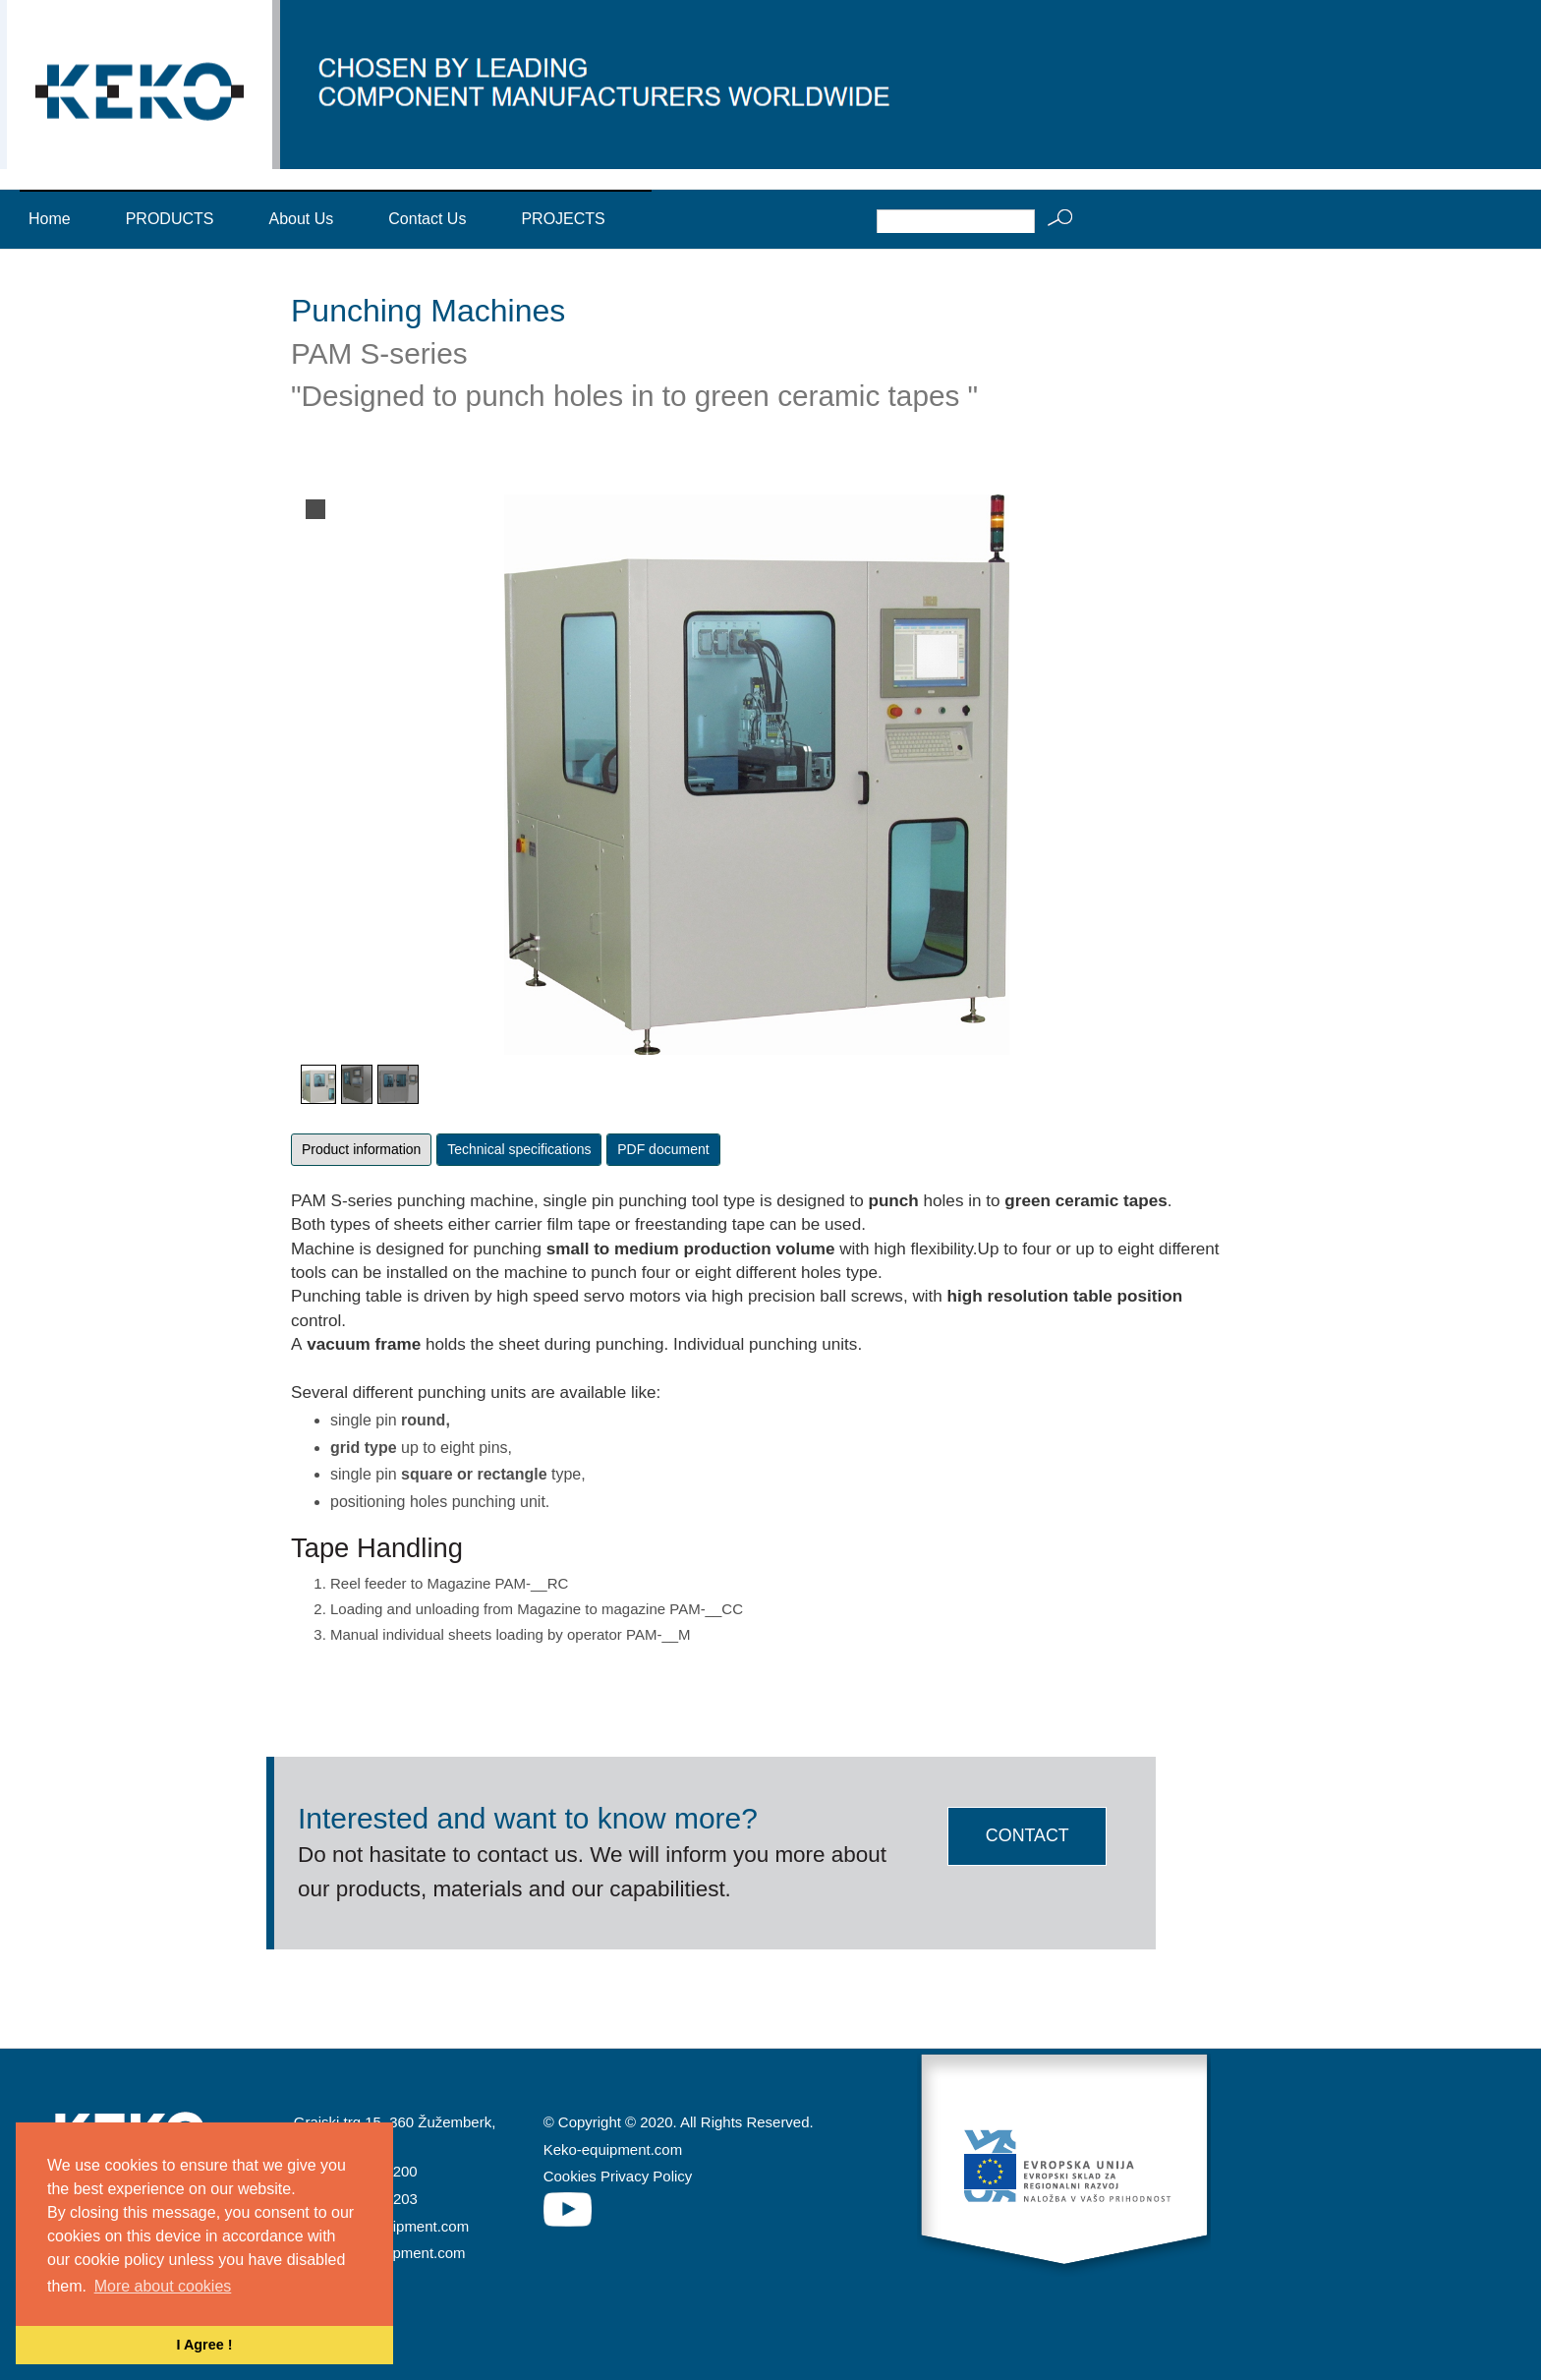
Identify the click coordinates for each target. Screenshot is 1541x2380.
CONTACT (1027, 1835)
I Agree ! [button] (204, 2344)
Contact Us (427, 218)
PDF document (663, 1149)
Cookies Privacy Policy (618, 2177)
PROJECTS (562, 218)
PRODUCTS (170, 218)
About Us (300, 218)
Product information (361, 1149)
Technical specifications (519, 1149)
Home (50, 218)
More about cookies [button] (163, 2286)
